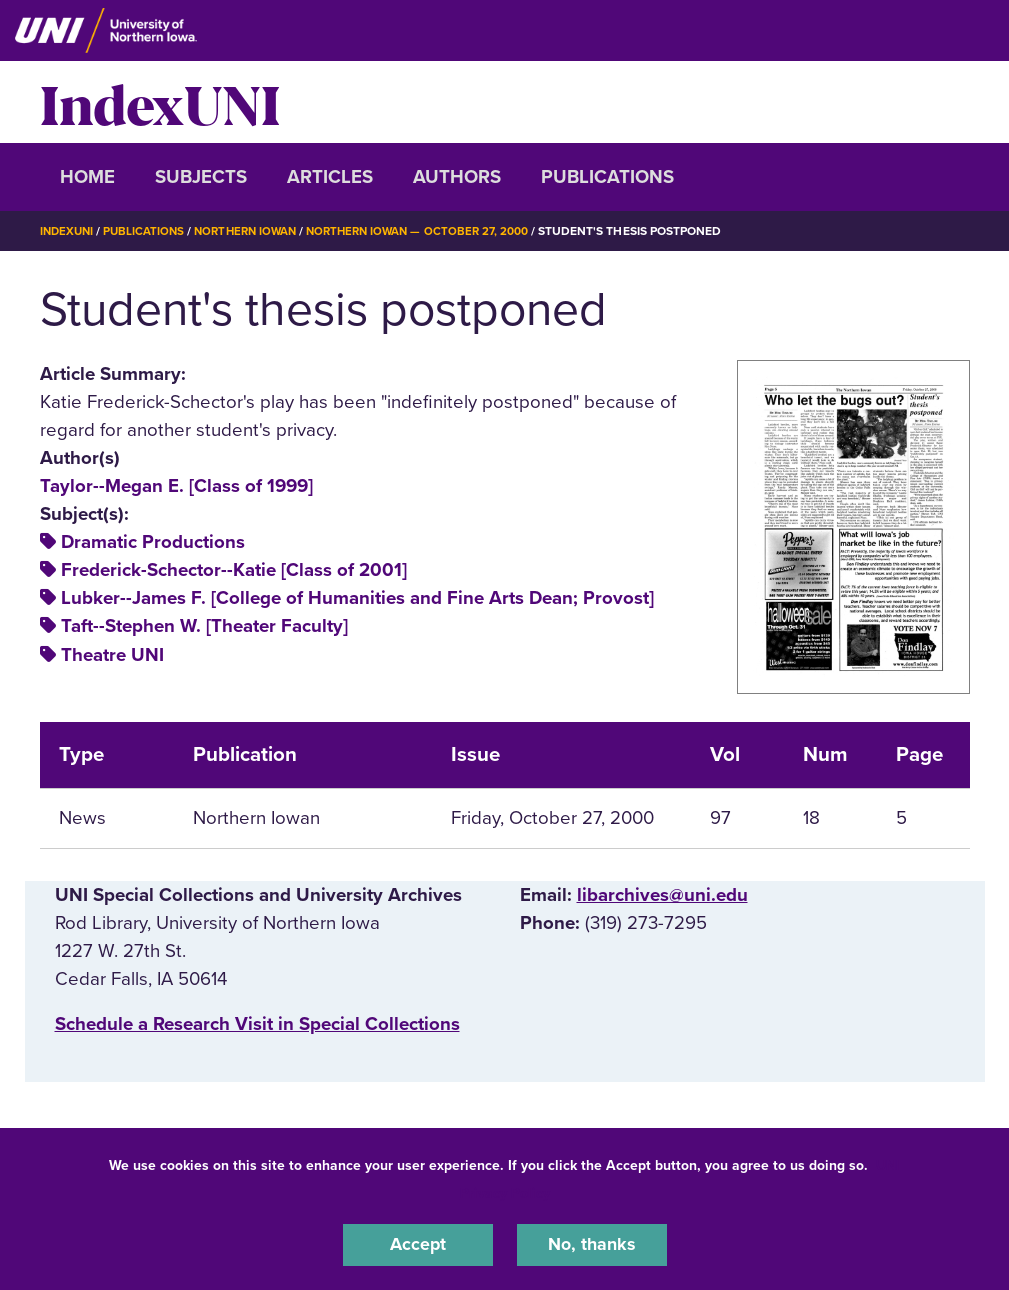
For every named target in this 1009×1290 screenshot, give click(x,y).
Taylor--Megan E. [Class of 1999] (176, 485)
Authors (457, 177)
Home (87, 177)
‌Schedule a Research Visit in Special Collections (257, 1023)
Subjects (201, 177)
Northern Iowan (254, 231)
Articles (330, 177)
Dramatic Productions (153, 542)
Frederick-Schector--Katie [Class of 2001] (234, 570)
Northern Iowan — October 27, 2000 (434, 231)
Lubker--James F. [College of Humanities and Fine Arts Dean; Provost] (357, 598)
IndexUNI (160, 102)
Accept (418, 1244)
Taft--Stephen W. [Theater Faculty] (204, 626)
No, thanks (592, 1244)
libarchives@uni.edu (662, 895)
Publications (607, 177)
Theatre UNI (112, 654)
